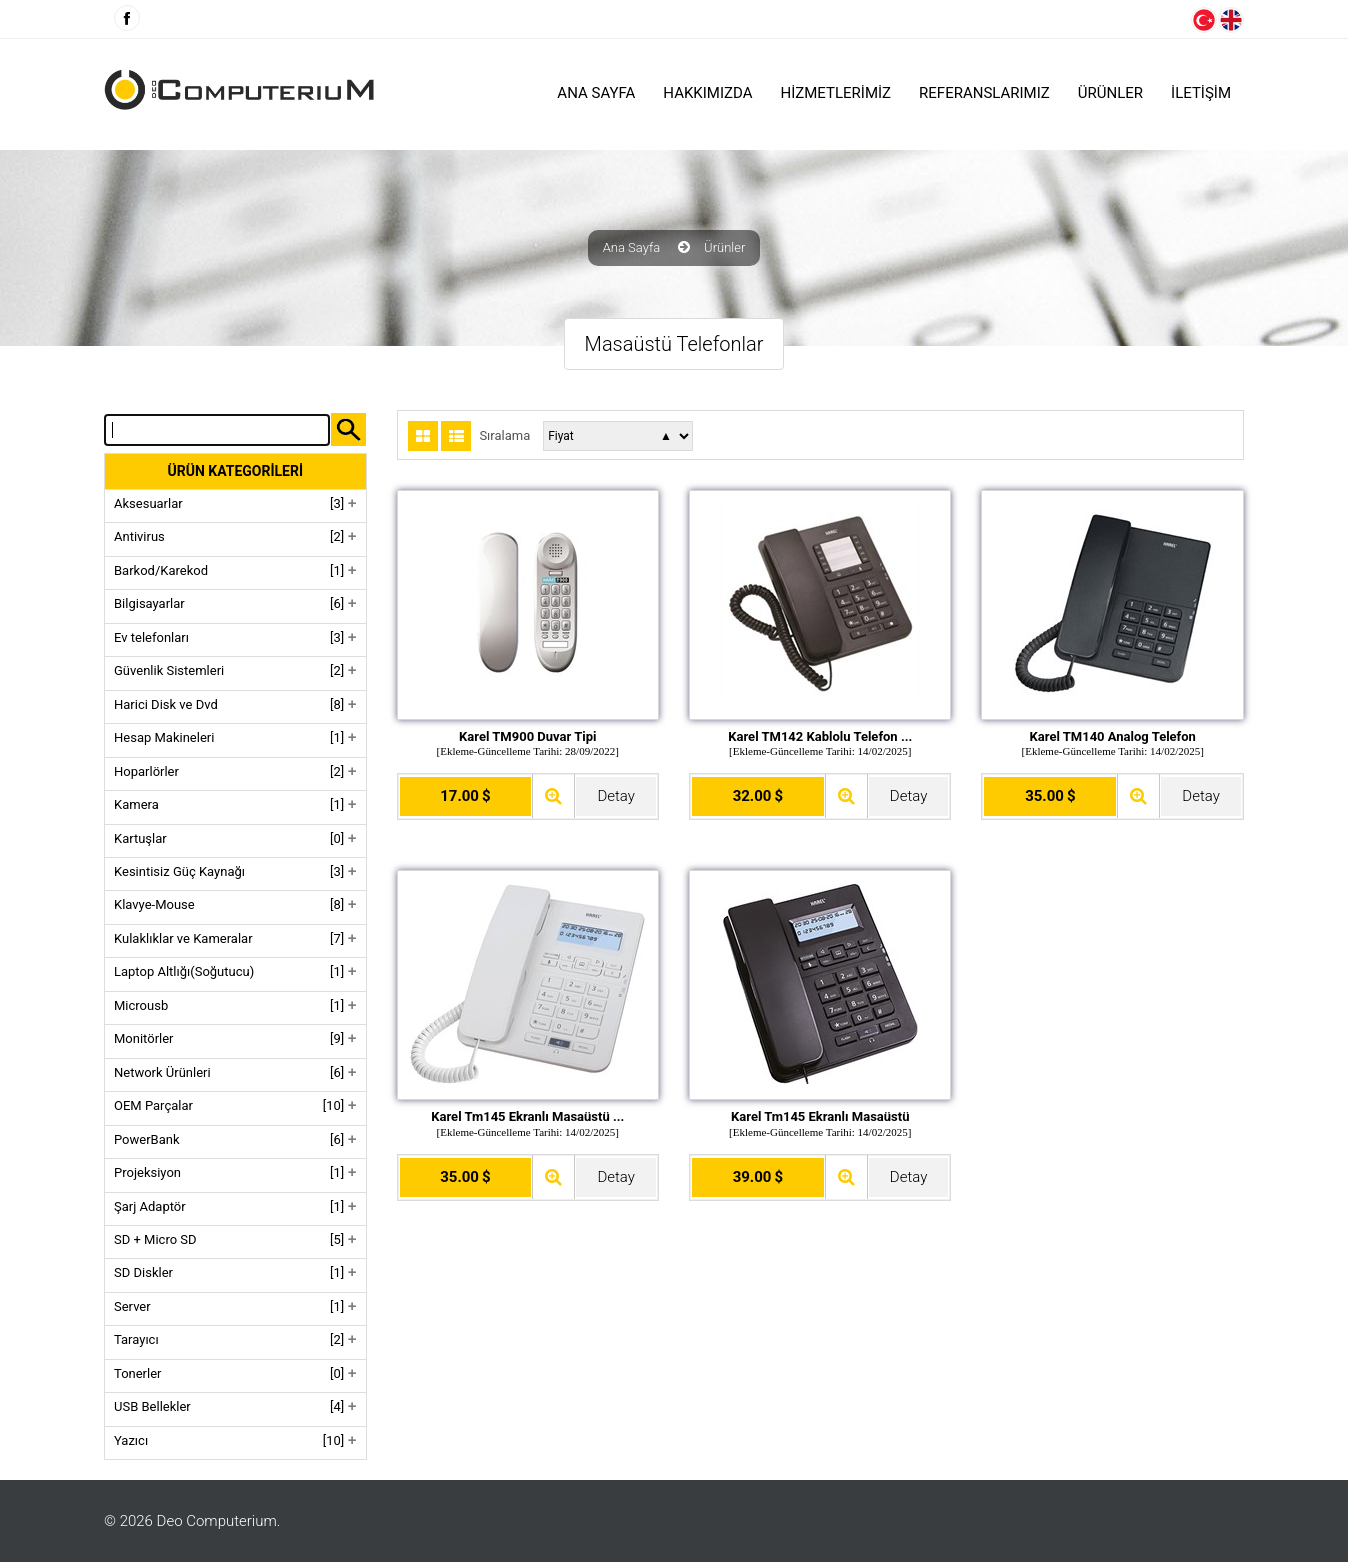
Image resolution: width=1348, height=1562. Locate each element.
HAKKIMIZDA (707, 93)
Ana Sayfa (596, 93)
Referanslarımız (984, 93)
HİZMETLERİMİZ (836, 93)
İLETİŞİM (1201, 93)
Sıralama (504, 436)
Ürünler (724, 248)
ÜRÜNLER (1110, 93)
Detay (615, 796)
